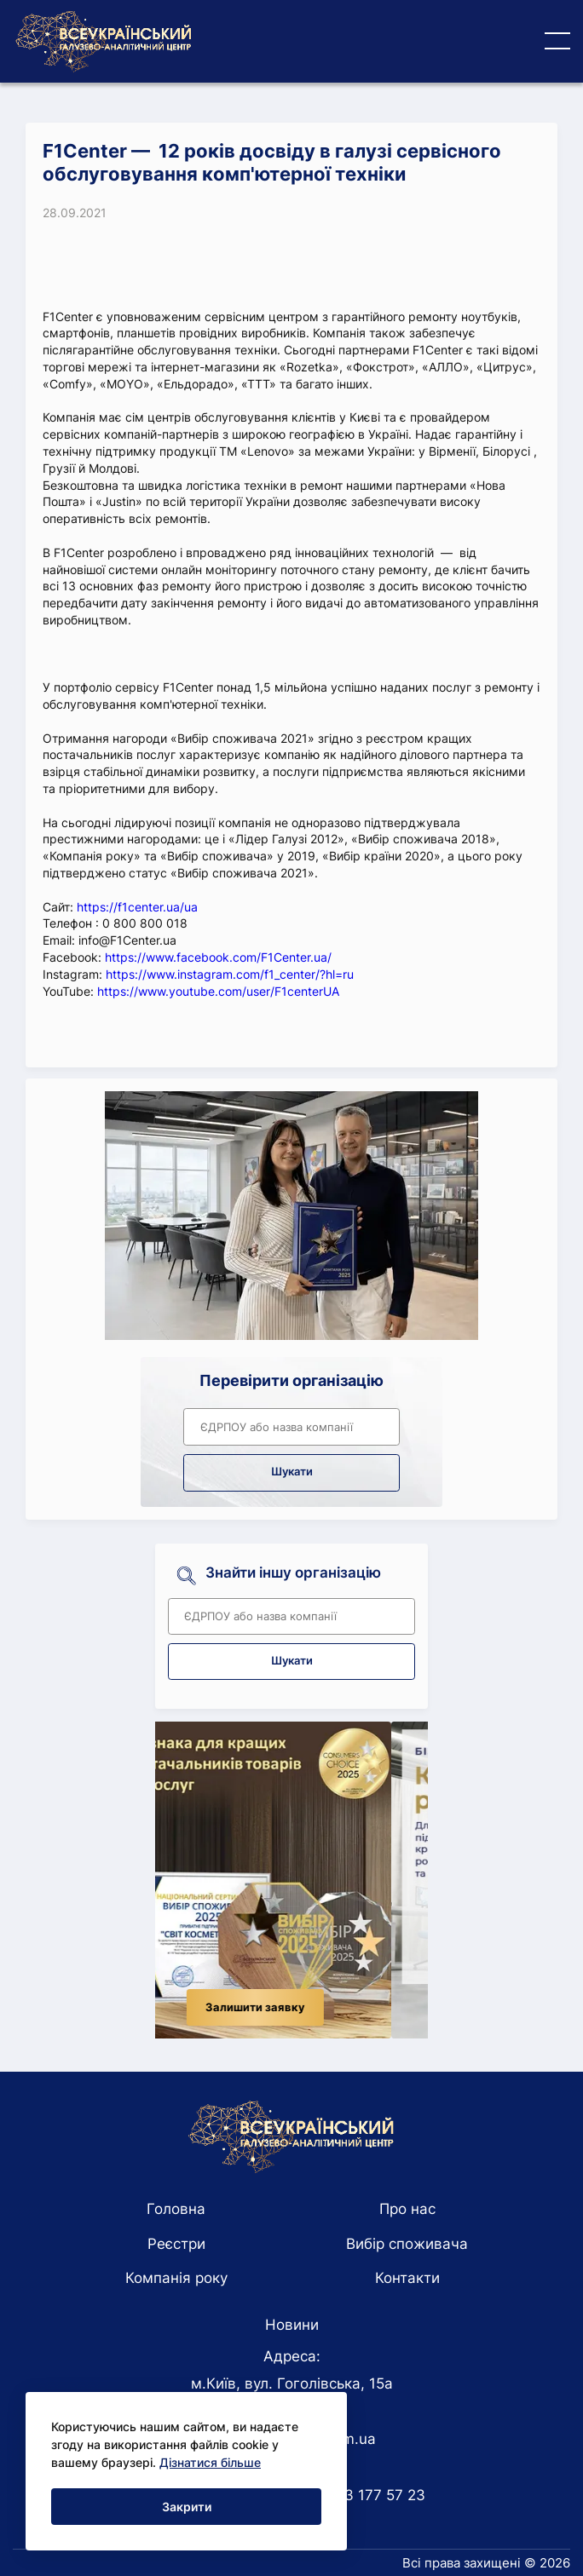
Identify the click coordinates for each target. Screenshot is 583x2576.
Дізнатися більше (210, 2462)
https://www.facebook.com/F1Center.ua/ (218, 957)
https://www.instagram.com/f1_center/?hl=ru (230, 974)
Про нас (407, 2208)
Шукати (292, 1471)
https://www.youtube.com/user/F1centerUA (218, 991)
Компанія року (176, 2277)
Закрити (186, 2506)
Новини (292, 2324)
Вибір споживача (407, 2243)
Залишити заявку (292, 2007)
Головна (176, 2208)
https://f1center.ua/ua (137, 907)
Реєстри (176, 2243)
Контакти (407, 2277)
